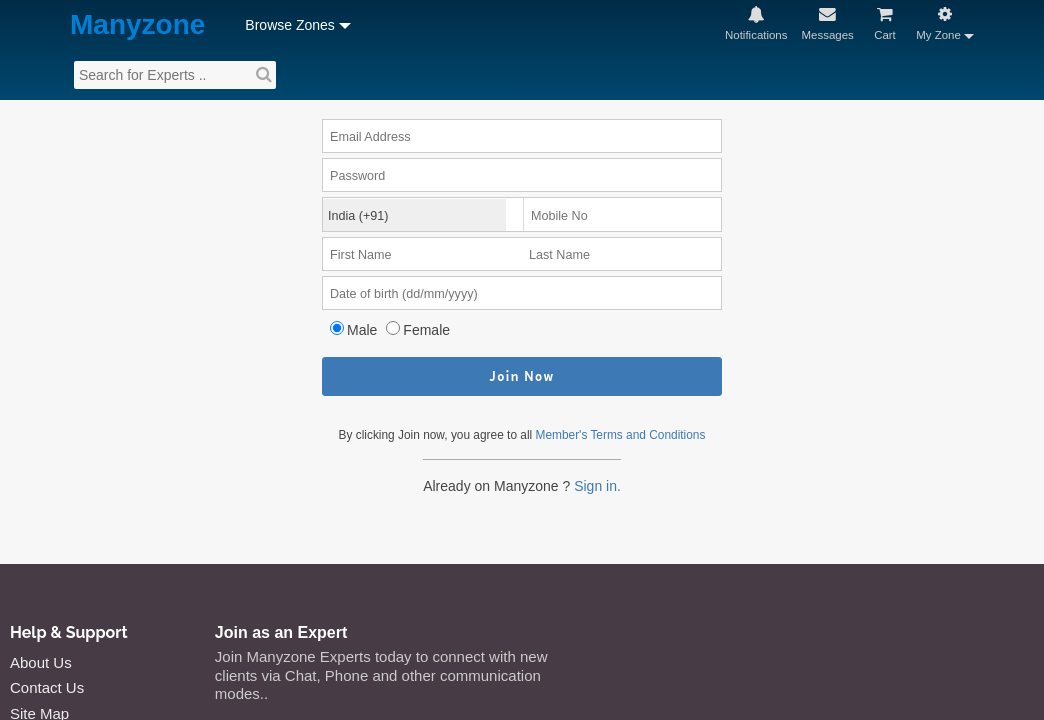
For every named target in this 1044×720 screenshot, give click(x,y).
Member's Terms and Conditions (621, 435)
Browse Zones (289, 25)
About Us (41, 662)
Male (362, 330)
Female (426, 330)
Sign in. (597, 486)
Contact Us (47, 687)
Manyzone (137, 25)
